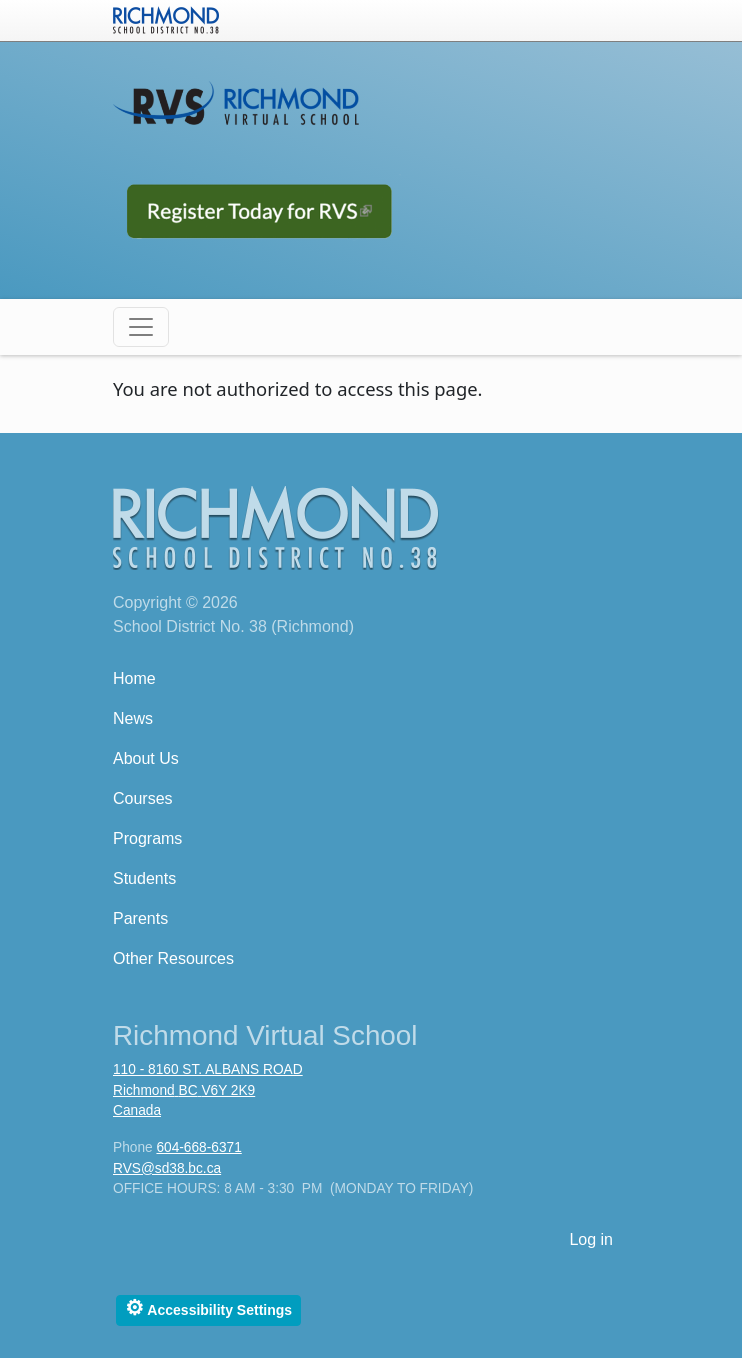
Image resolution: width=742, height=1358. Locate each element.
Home (134, 678)
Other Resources (173, 958)
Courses (143, 798)
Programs (147, 838)
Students (144, 878)
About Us (146, 758)
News (133, 718)
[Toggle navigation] (141, 327)
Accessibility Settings (208, 1307)
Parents (140, 918)
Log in (591, 1239)
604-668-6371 (198, 1147)
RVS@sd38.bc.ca (167, 1168)
